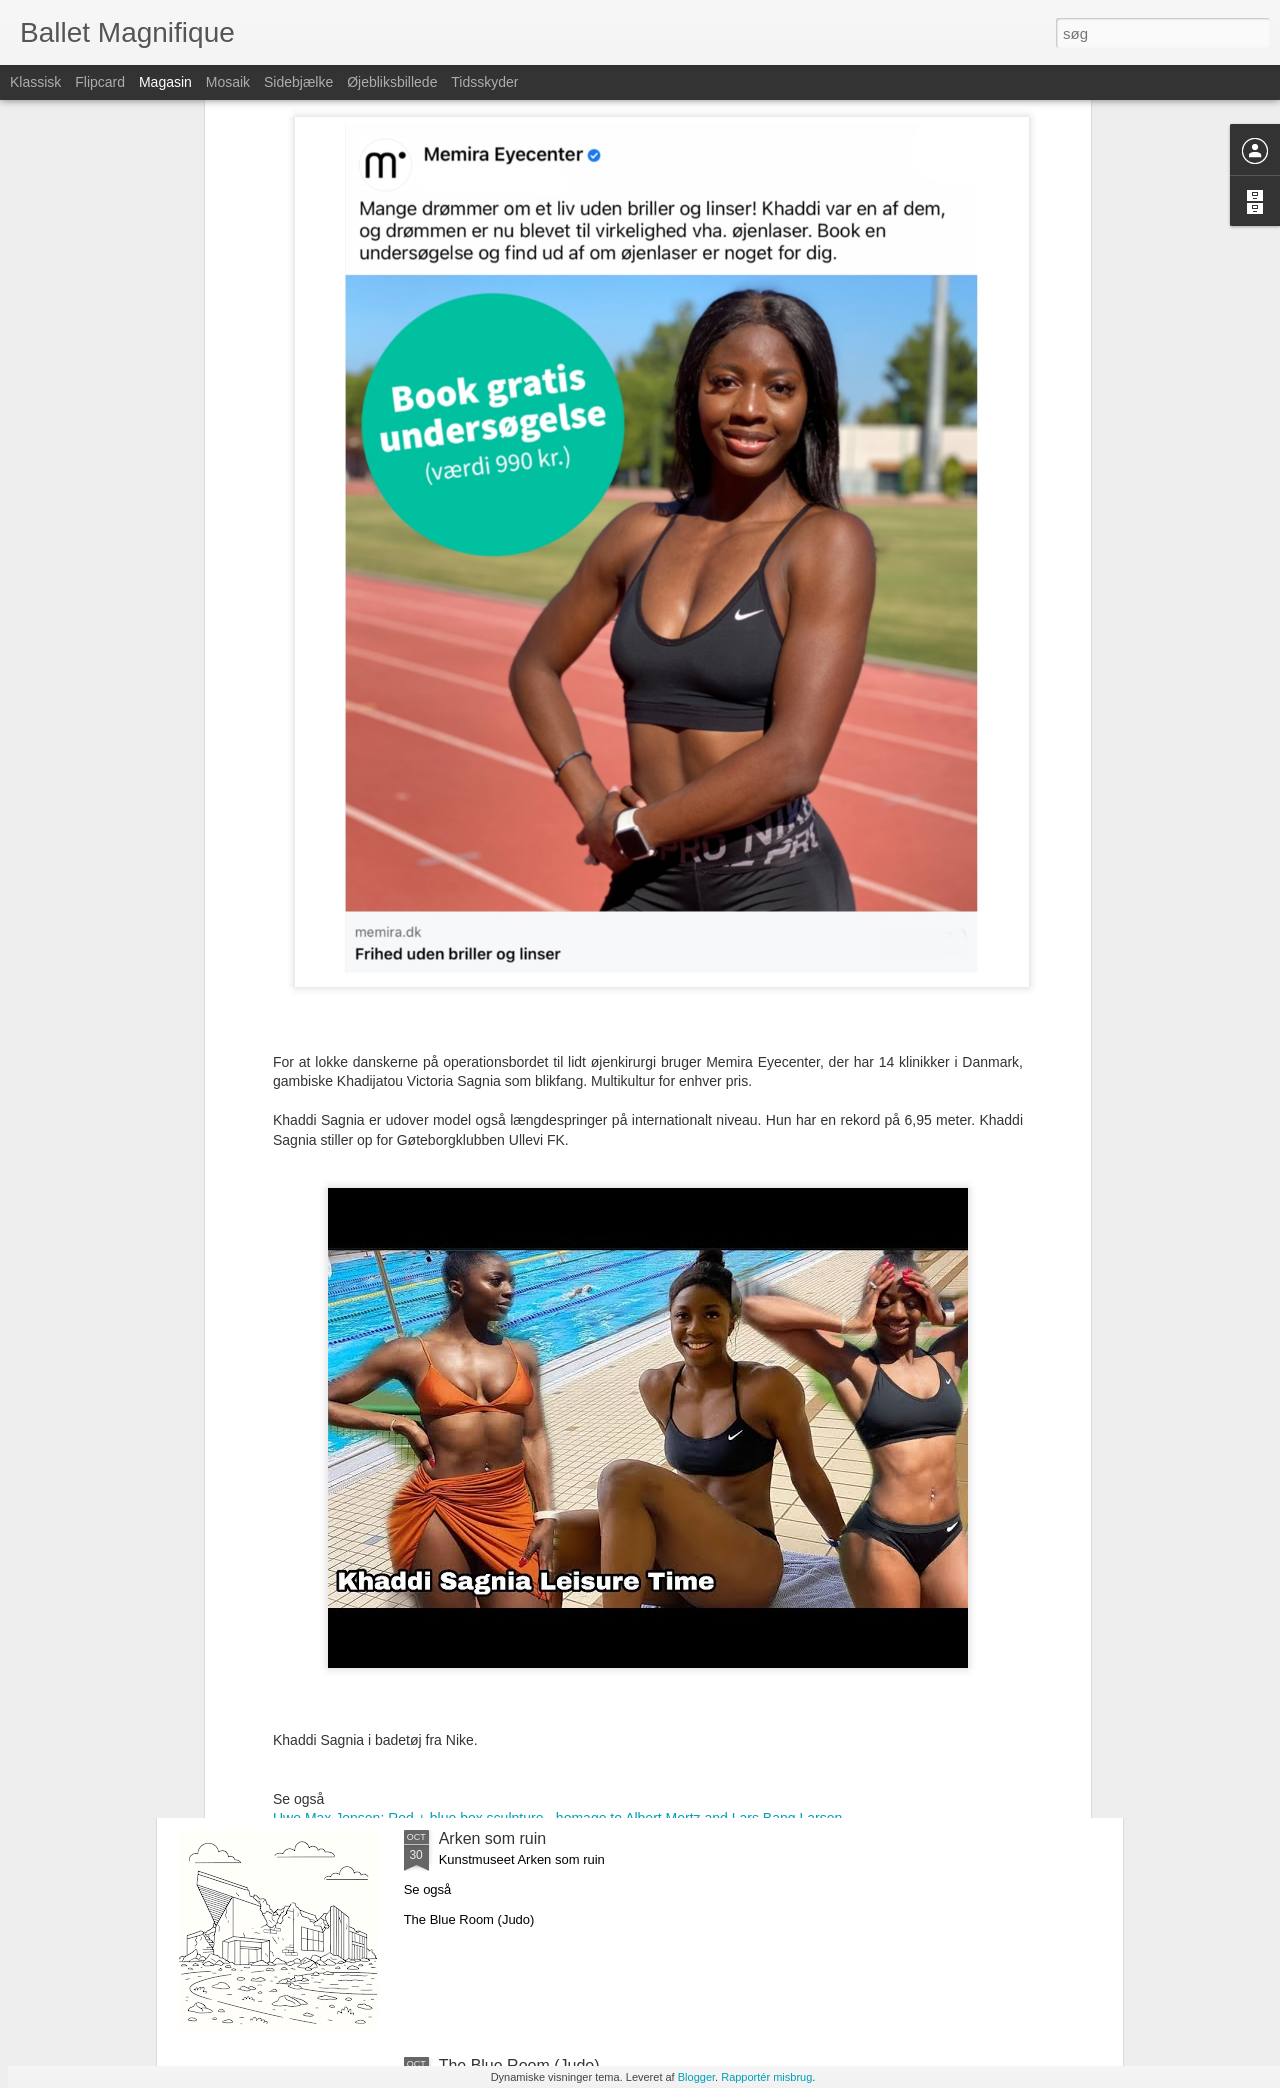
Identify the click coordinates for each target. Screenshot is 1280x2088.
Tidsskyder (484, 82)
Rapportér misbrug (766, 2077)
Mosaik (228, 82)
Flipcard (100, 82)
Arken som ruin (493, 1838)
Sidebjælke (298, 82)
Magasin (165, 82)
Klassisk (35, 82)
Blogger (696, 2077)
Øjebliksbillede (392, 82)
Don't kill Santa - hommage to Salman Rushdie (604, 1611)
